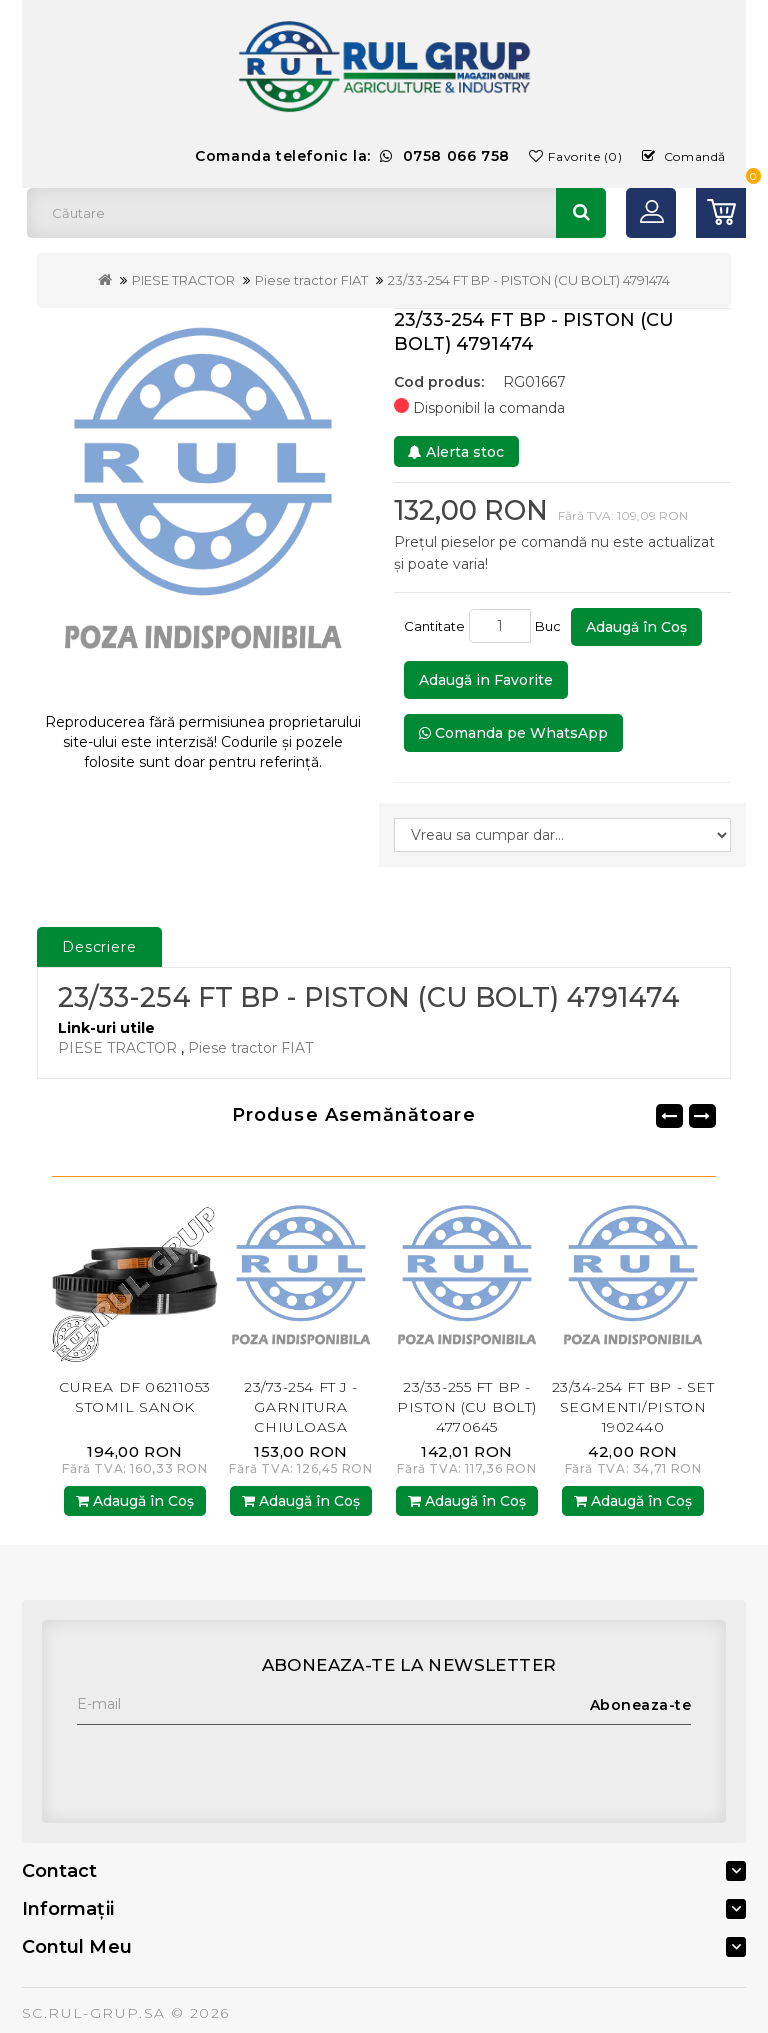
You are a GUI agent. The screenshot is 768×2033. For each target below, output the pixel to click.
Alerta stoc (456, 452)
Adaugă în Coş (636, 627)
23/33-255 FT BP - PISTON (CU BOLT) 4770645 (467, 1407)
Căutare (581, 213)
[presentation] (229, 1764)
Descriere (99, 947)
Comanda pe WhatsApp (513, 733)
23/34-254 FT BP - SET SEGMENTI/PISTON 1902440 (633, 1407)
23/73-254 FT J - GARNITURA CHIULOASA (301, 1407)
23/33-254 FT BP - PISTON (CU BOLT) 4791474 (529, 280)
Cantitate (434, 626)
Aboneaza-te (641, 1705)
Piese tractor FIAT (311, 280)
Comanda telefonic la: (352, 156)
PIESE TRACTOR (183, 280)
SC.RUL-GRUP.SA (94, 2013)
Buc (551, 626)
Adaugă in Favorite (486, 680)
